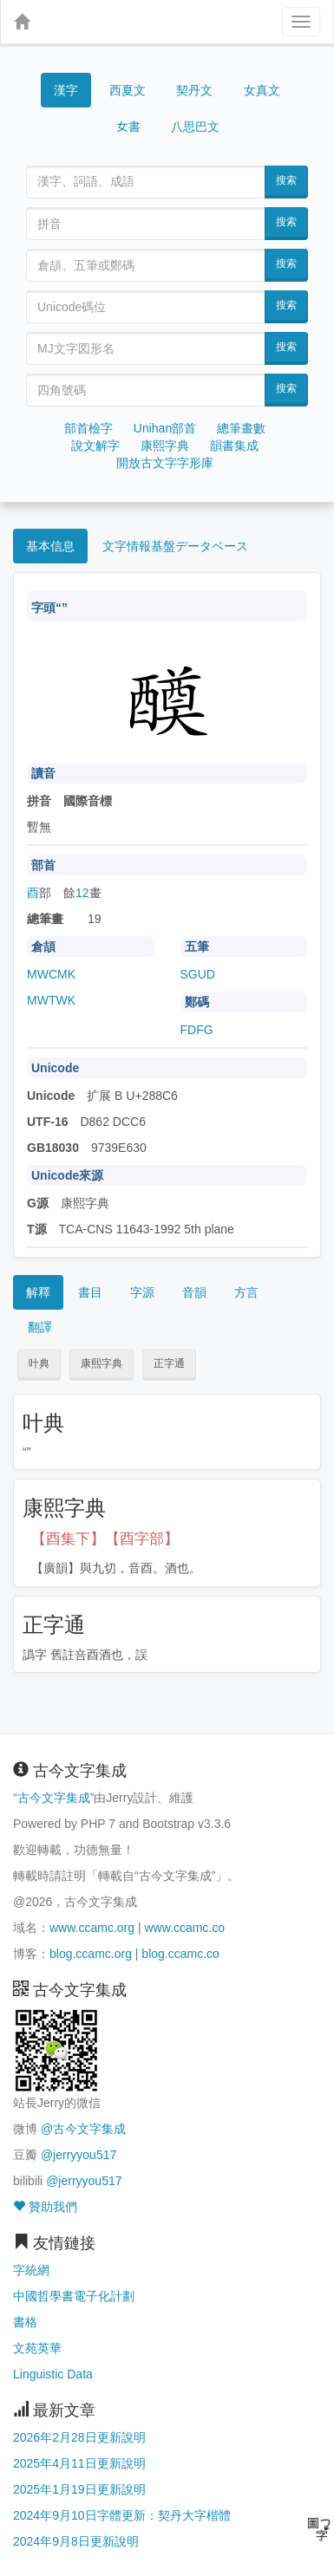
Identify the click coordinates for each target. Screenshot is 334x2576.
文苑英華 (37, 2348)
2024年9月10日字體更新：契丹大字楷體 (122, 2515)
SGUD (197, 974)
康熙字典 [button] (101, 1363)
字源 (142, 1292)
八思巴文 (195, 126)
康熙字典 (165, 445)
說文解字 (95, 445)
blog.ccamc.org (90, 1954)
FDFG (196, 1030)
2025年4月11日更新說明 (79, 2463)
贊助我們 (45, 2207)
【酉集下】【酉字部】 (105, 1539)
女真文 (262, 90)
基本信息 (50, 546)
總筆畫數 (241, 428)
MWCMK (51, 974)
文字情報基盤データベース (175, 546)
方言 (246, 1292)
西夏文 (127, 91)
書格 (25, 2322)
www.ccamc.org (91, 1928)
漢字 (66, 90)
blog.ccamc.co (180, 1954)
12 (82, 893)
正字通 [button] (169, 1363)
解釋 (38, 1292)
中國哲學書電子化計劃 (73, 2296)
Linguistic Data (53, 2374)
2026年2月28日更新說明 (79, 2437)
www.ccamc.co (184, 1928)
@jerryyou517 (78, 2155)
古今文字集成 (53, 1798)
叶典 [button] (39, 1363)
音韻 (194, 1292)
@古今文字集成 (83, 2129)
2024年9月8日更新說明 (76, 2541)
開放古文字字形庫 (164, 463)
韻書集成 (234, 445)
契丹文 (194, 90)
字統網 (31, 2270)
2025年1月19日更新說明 (79, 2489)
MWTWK (51, 1000)
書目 (90, 1292)
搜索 (286, 180)
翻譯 (40, 1327)
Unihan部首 (165, 428)
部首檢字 (88, 428)
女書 (128, 125)
